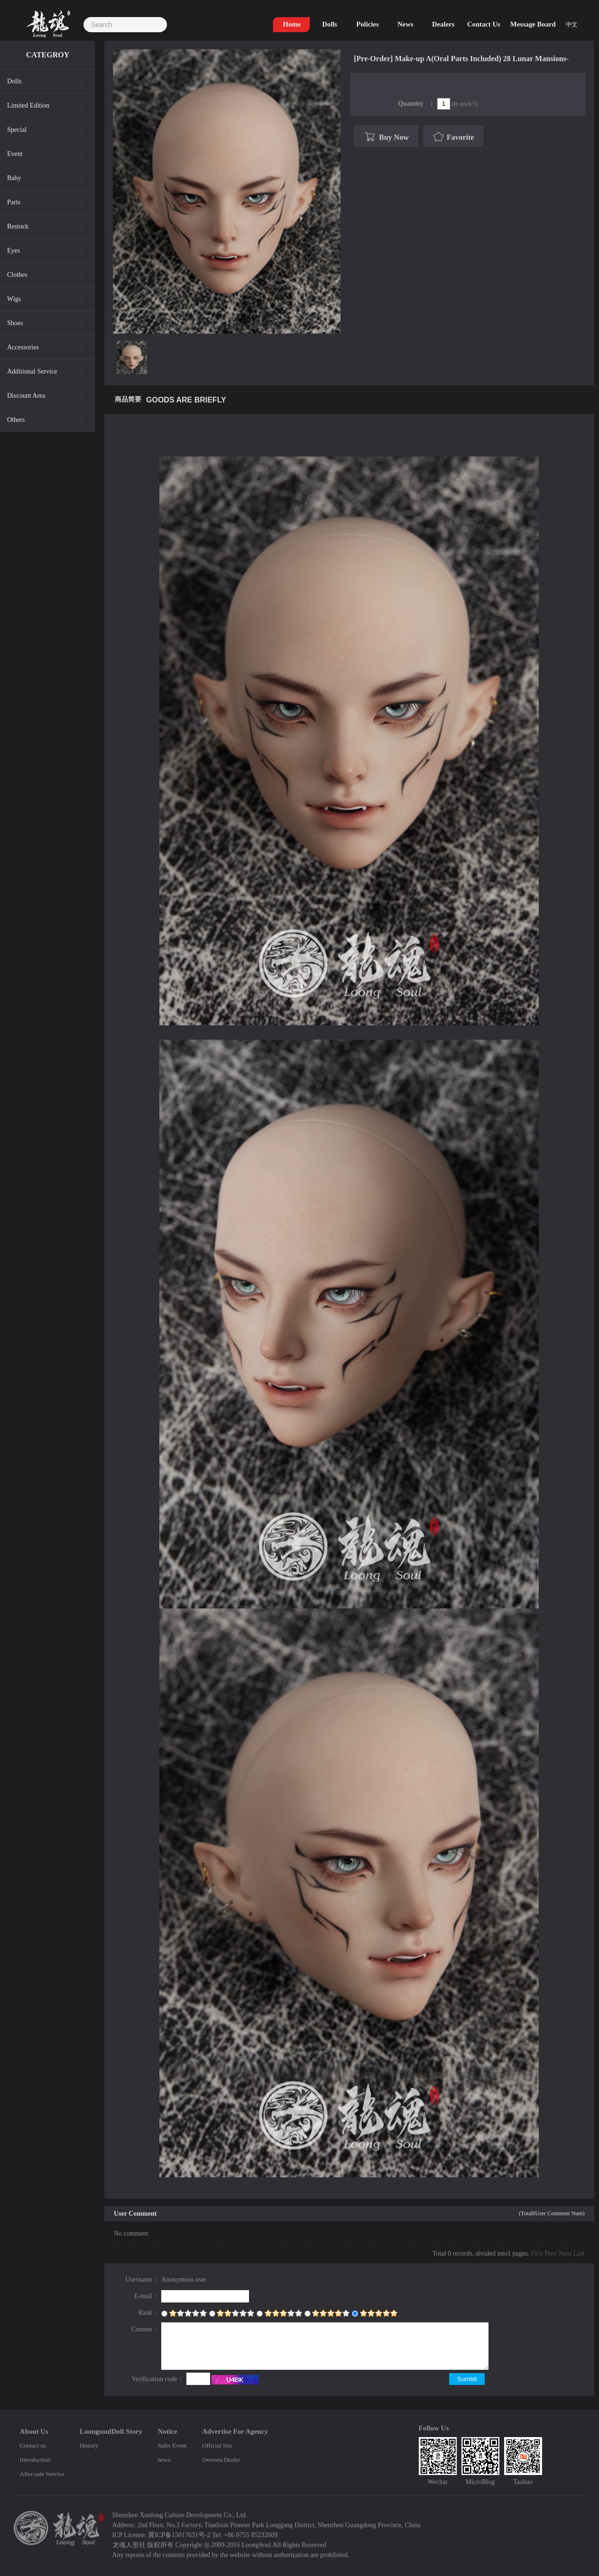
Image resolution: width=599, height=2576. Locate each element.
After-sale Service (42, 2473)
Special (17, 129)
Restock (17, 226)
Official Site (217, 2445)
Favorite (452, 137)
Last (578, 2253)
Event (15, 153)
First (537, 2253)
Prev (551, 2253)
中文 (571, 24)
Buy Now (385, 137)
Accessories (23, 347)
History (89, 2445)
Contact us (33, 2445)
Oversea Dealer (221, 2459)
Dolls (14, 81)
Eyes (13, 250)
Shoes (15, 323)
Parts (13, 202)
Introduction (35, 2459)
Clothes (17, 274)
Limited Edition (28, 105)
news (164, 2459)
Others (16, 419)
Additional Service (32, 371)
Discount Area (26, 395)
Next (565, 2253)
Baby (14, 178)
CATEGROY (47, 55)
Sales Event (172, 2445)
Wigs (14, 298)
